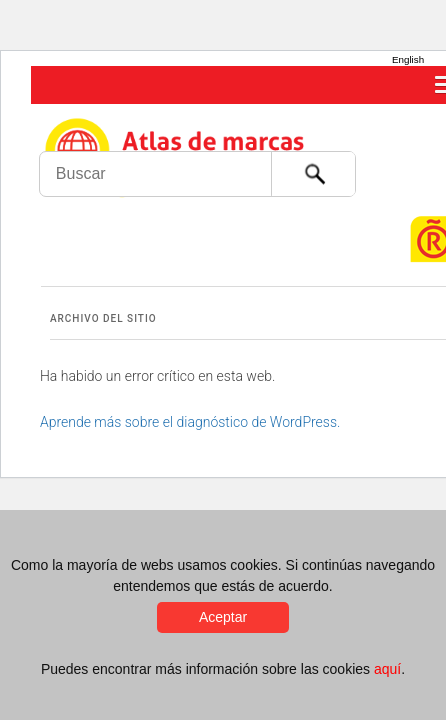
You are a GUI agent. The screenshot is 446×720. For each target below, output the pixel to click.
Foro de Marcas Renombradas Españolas (403, 135)
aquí (387, 669)
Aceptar (223, 617)
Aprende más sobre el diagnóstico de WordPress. (190, 422)
